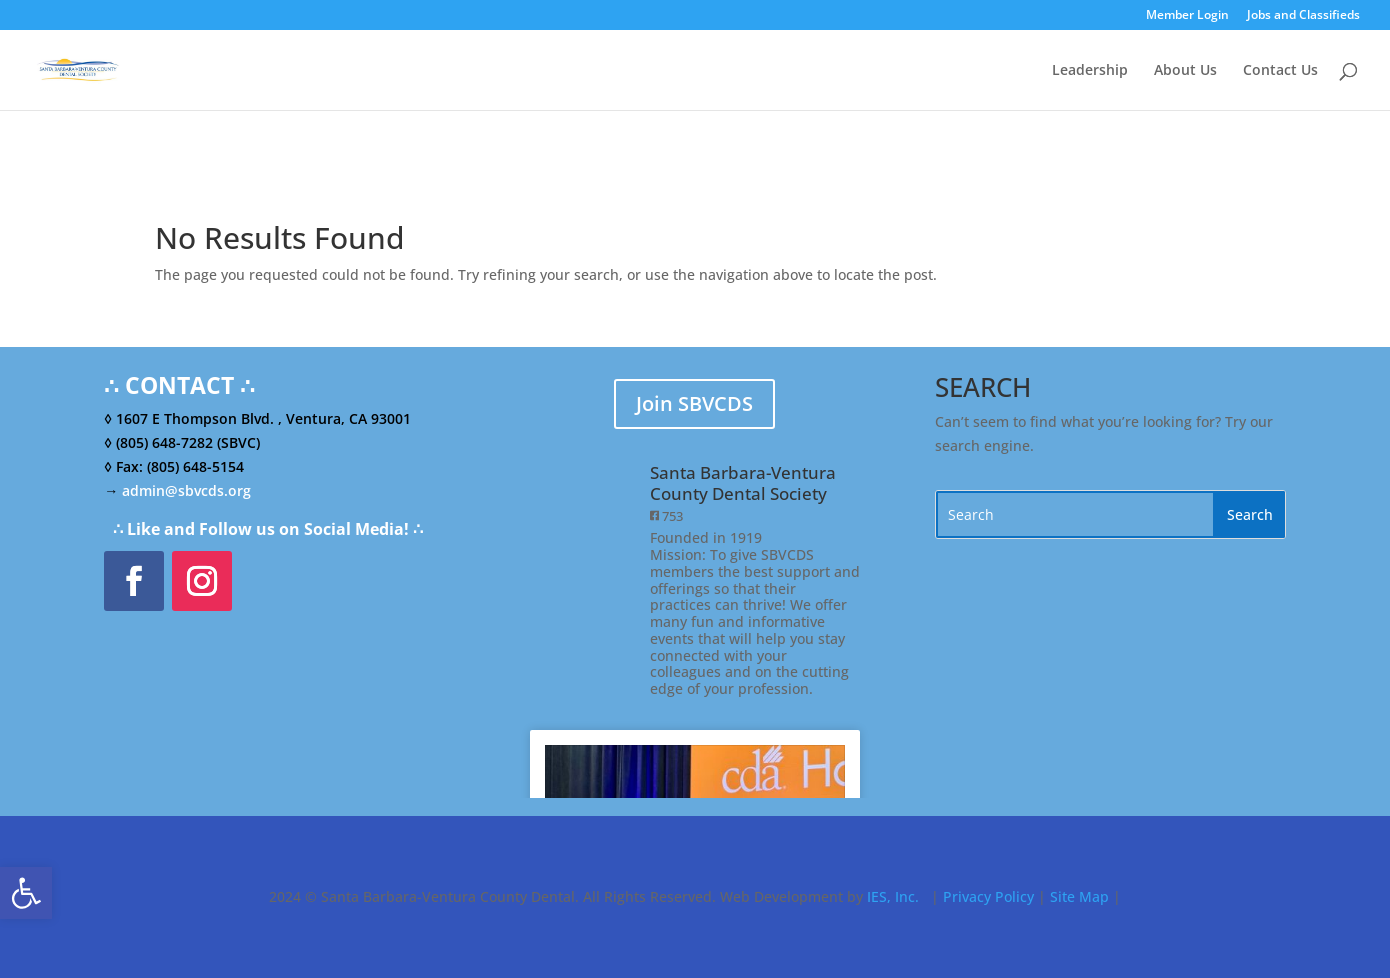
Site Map (1079, 896)
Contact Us (1280, 71)
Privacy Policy (988, 896)
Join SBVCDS (694, 403)
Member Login (1187, 16)
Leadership (1090, 71)
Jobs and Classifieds (1303, 16)
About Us (1185, 71)
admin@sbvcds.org (186, 490)
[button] (26, 893)
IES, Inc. (893, 896)
